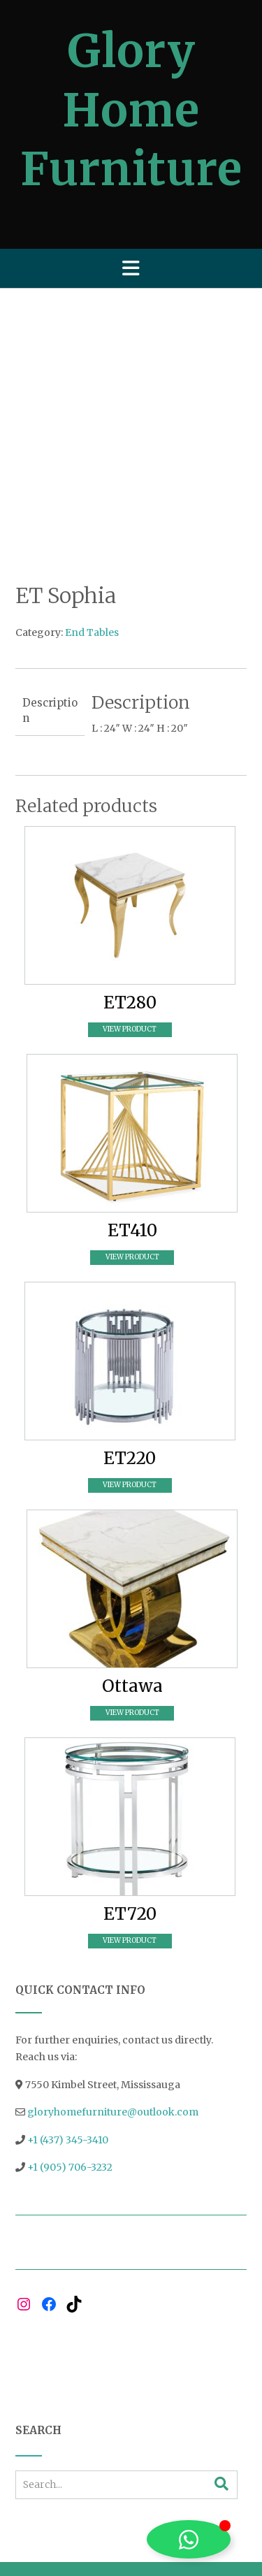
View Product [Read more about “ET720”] (130, 1839)
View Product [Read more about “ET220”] (130, 1384)
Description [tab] (50, 610)
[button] (131, 268)
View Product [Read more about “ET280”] (130, 928)
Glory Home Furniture (131, 110)
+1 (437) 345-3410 (67, 2039)
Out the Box (155, 2488)
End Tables (92, 532)
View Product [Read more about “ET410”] (132, 1156)
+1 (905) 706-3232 (69, 2066)
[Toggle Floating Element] (189, 2539)
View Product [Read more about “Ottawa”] (132, 1611)
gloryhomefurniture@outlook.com (112, 2011)
